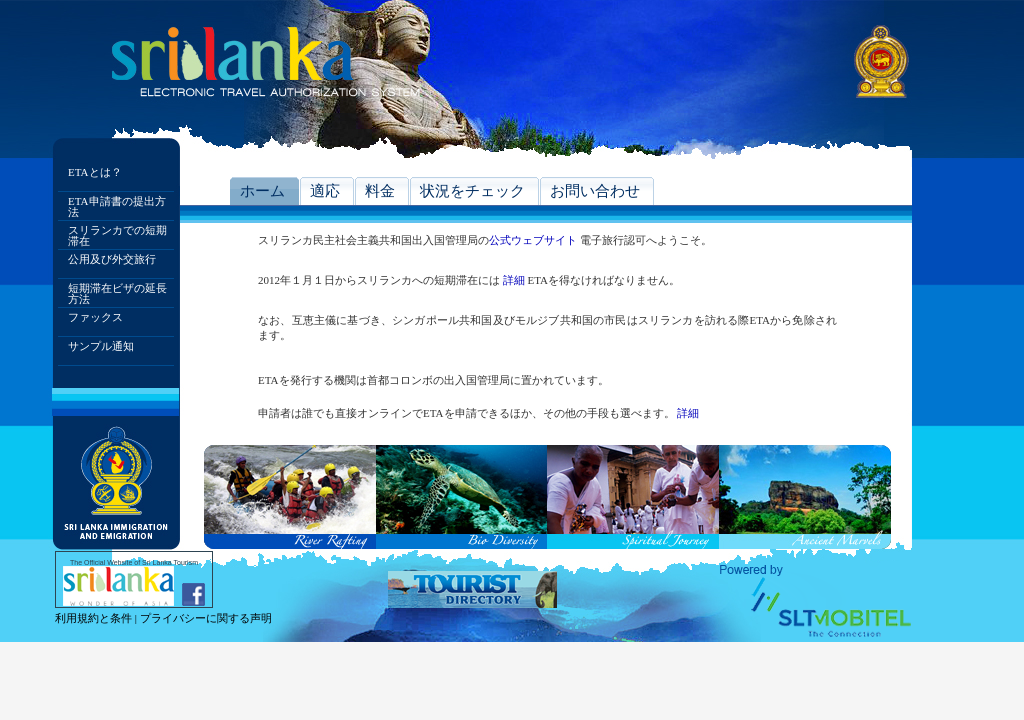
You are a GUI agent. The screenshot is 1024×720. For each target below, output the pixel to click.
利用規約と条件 (93, 618)
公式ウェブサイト (533, 240)
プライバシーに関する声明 (206, 618)
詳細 (514, 280)
